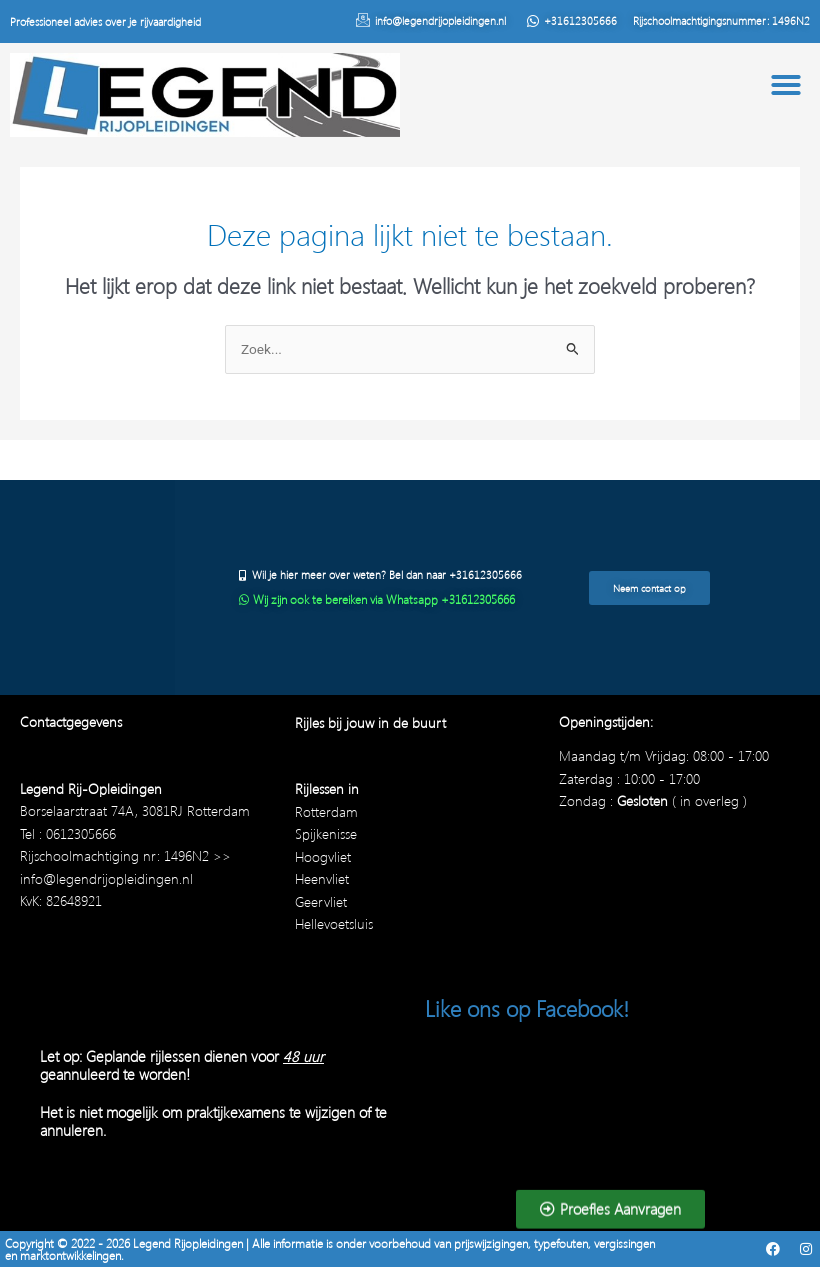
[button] (786, 85)
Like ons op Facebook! (527, 1007)
